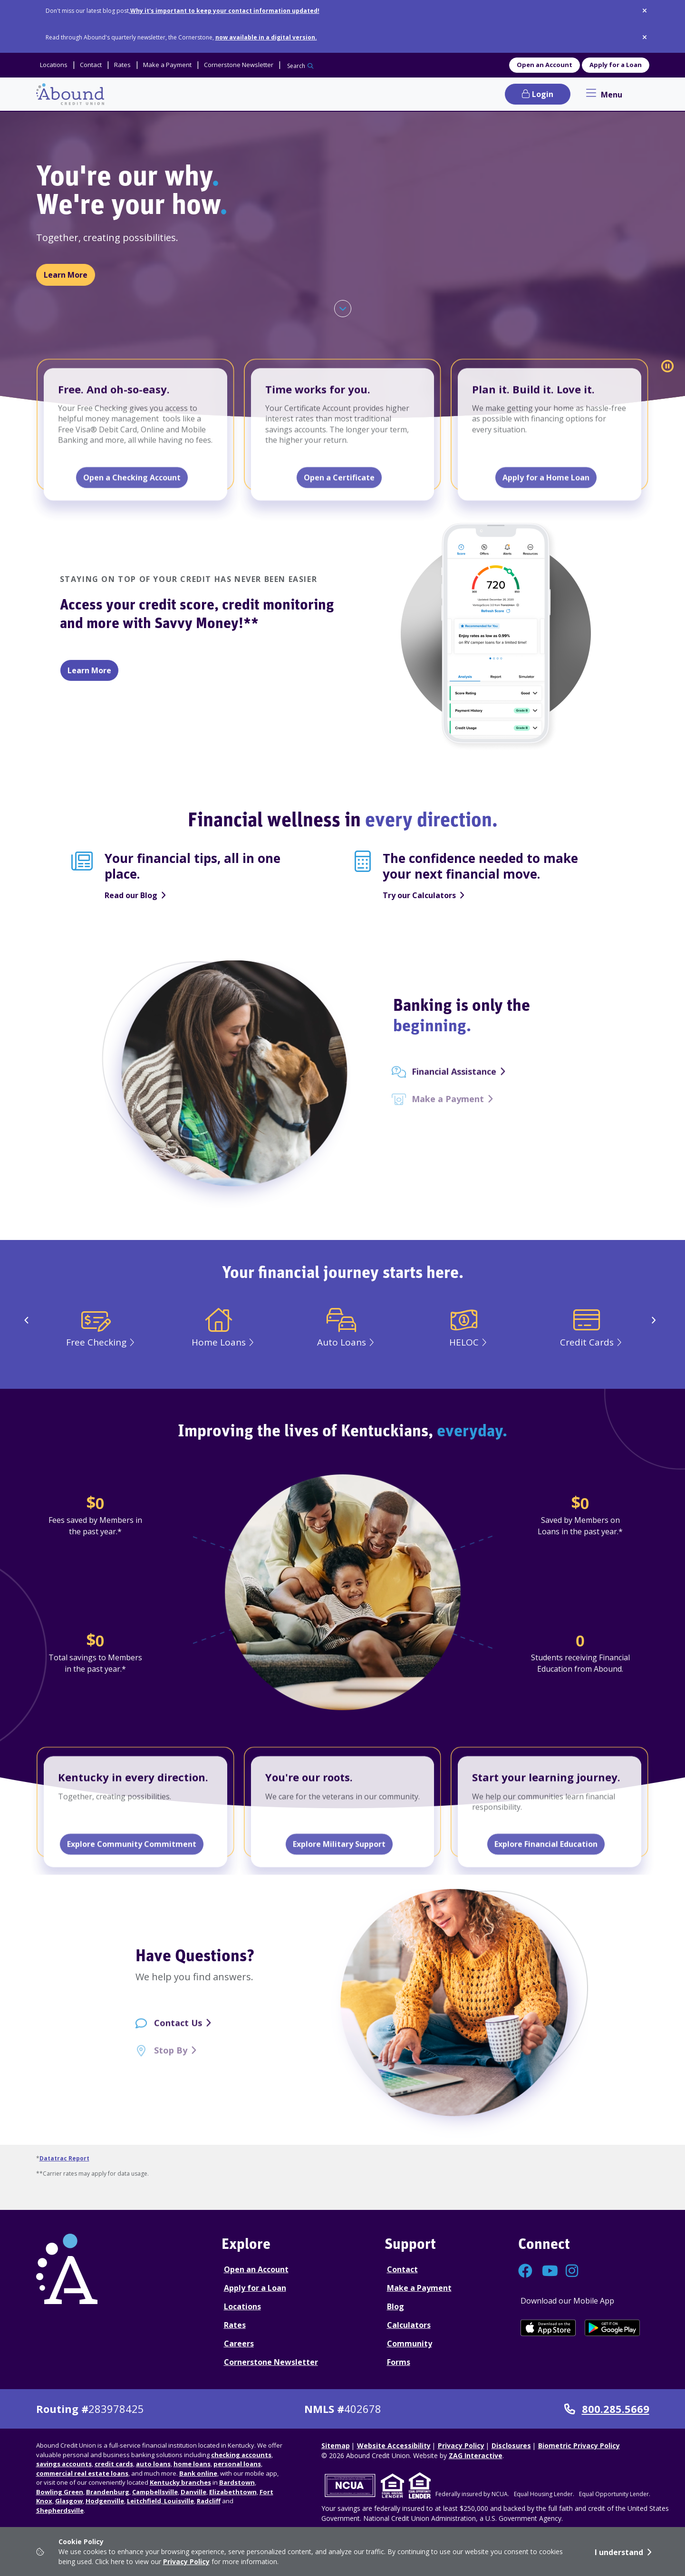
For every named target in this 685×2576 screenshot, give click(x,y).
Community (409, 2343)
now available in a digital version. (266, 37)
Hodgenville (105, 2501)
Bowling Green (59, 2492)
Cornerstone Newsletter (271, 2362)
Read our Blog (131, 895)
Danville (193, 2492)
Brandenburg (107, 2492)
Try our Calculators (419, 895)
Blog (395, 2306)
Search (296, 66)
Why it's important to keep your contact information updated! (224, 11)
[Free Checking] (97, 1338)
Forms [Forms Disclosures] (398, 2362)
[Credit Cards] (588, 1338)
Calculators (409, 2325)
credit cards (114, 2464)
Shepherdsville (60, 2510)
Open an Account (544, 64)
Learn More (69, 274)
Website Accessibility (394, 2445)
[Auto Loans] (342, 1338)
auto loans (153, 2464)
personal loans (237, 2464)
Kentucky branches (180, 2482)
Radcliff (209, 2501)
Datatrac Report (64, 2158)
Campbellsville (155, 2492)
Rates (235, 2325)
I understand (619, 2552)
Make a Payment (419, 2288)
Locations (242, 2306)
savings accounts (64, 2464)
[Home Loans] (220, 1338)
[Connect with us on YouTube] (549, 2273)
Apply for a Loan (615, 64)
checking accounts (241, 2454)
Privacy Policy (186, 2561)
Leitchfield (144, 2501)
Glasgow (69, 2501)
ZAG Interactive (475, 2455)
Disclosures (511, 2445)
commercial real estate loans (82, 2473)
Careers (239, 2343)
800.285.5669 (606, 2409)
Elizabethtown (233, 2492)
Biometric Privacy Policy (579, 2445)
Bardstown (237, 2482)
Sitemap (335, 2445)
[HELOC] (465, 1338)
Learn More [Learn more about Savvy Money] (89, 670)
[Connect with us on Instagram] (573, 2273)
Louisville (178, 2501)
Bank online (198, 2473)
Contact (402, 2269)
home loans (192, 2464)
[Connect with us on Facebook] (525, 2273)
